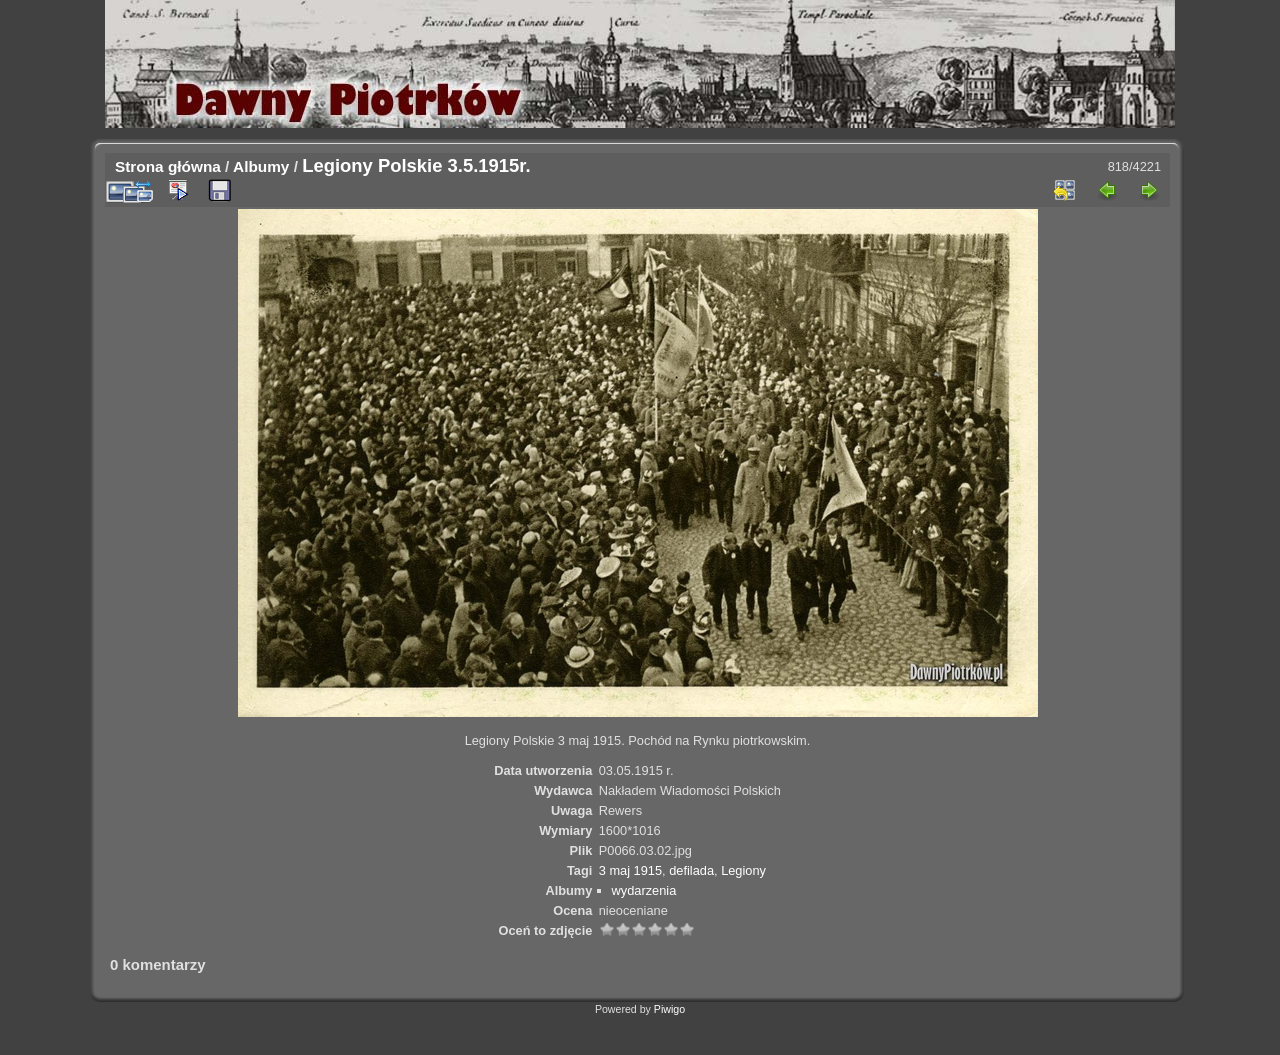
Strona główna (168, 166)
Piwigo (669, 1009)
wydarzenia (644, 890)
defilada (691, 870)
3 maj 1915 (630, 870)
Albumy (261, 166)
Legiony (743, 870)
